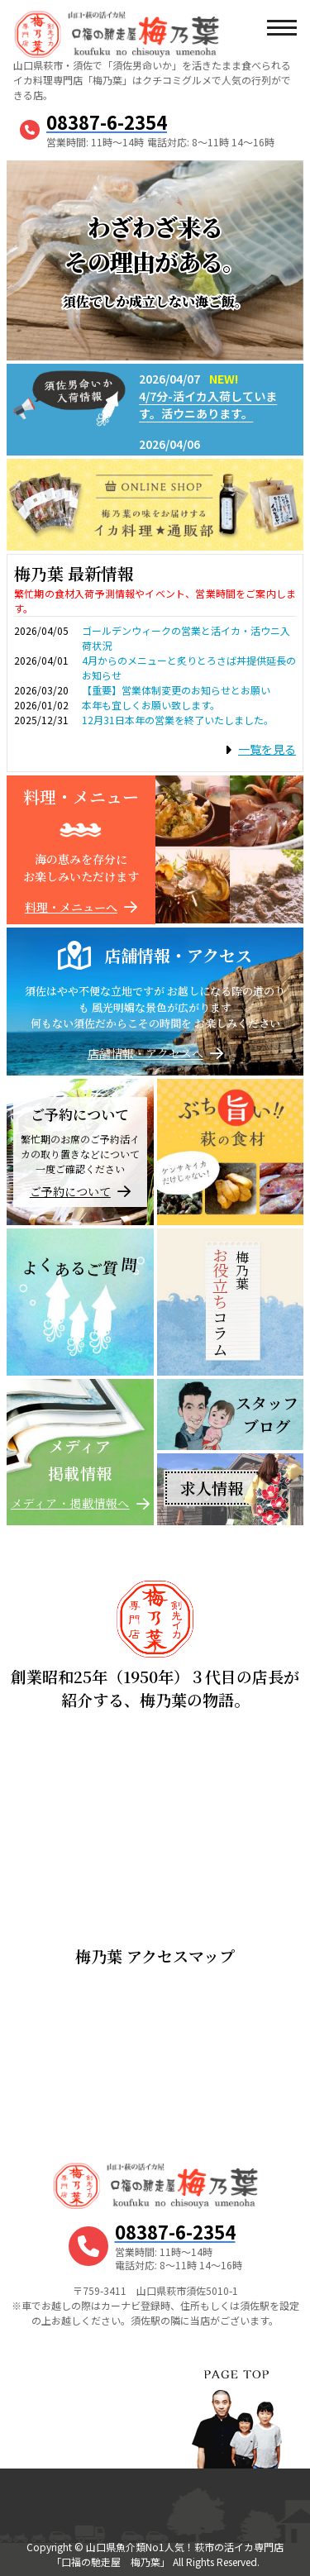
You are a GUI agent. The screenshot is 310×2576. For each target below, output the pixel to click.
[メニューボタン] (281, 29)
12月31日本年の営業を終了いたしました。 (178, 720)
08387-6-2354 (106, 121)
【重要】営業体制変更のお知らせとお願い (176, 690)
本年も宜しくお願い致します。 (151, 705)
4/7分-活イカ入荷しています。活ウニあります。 (208, 405)
